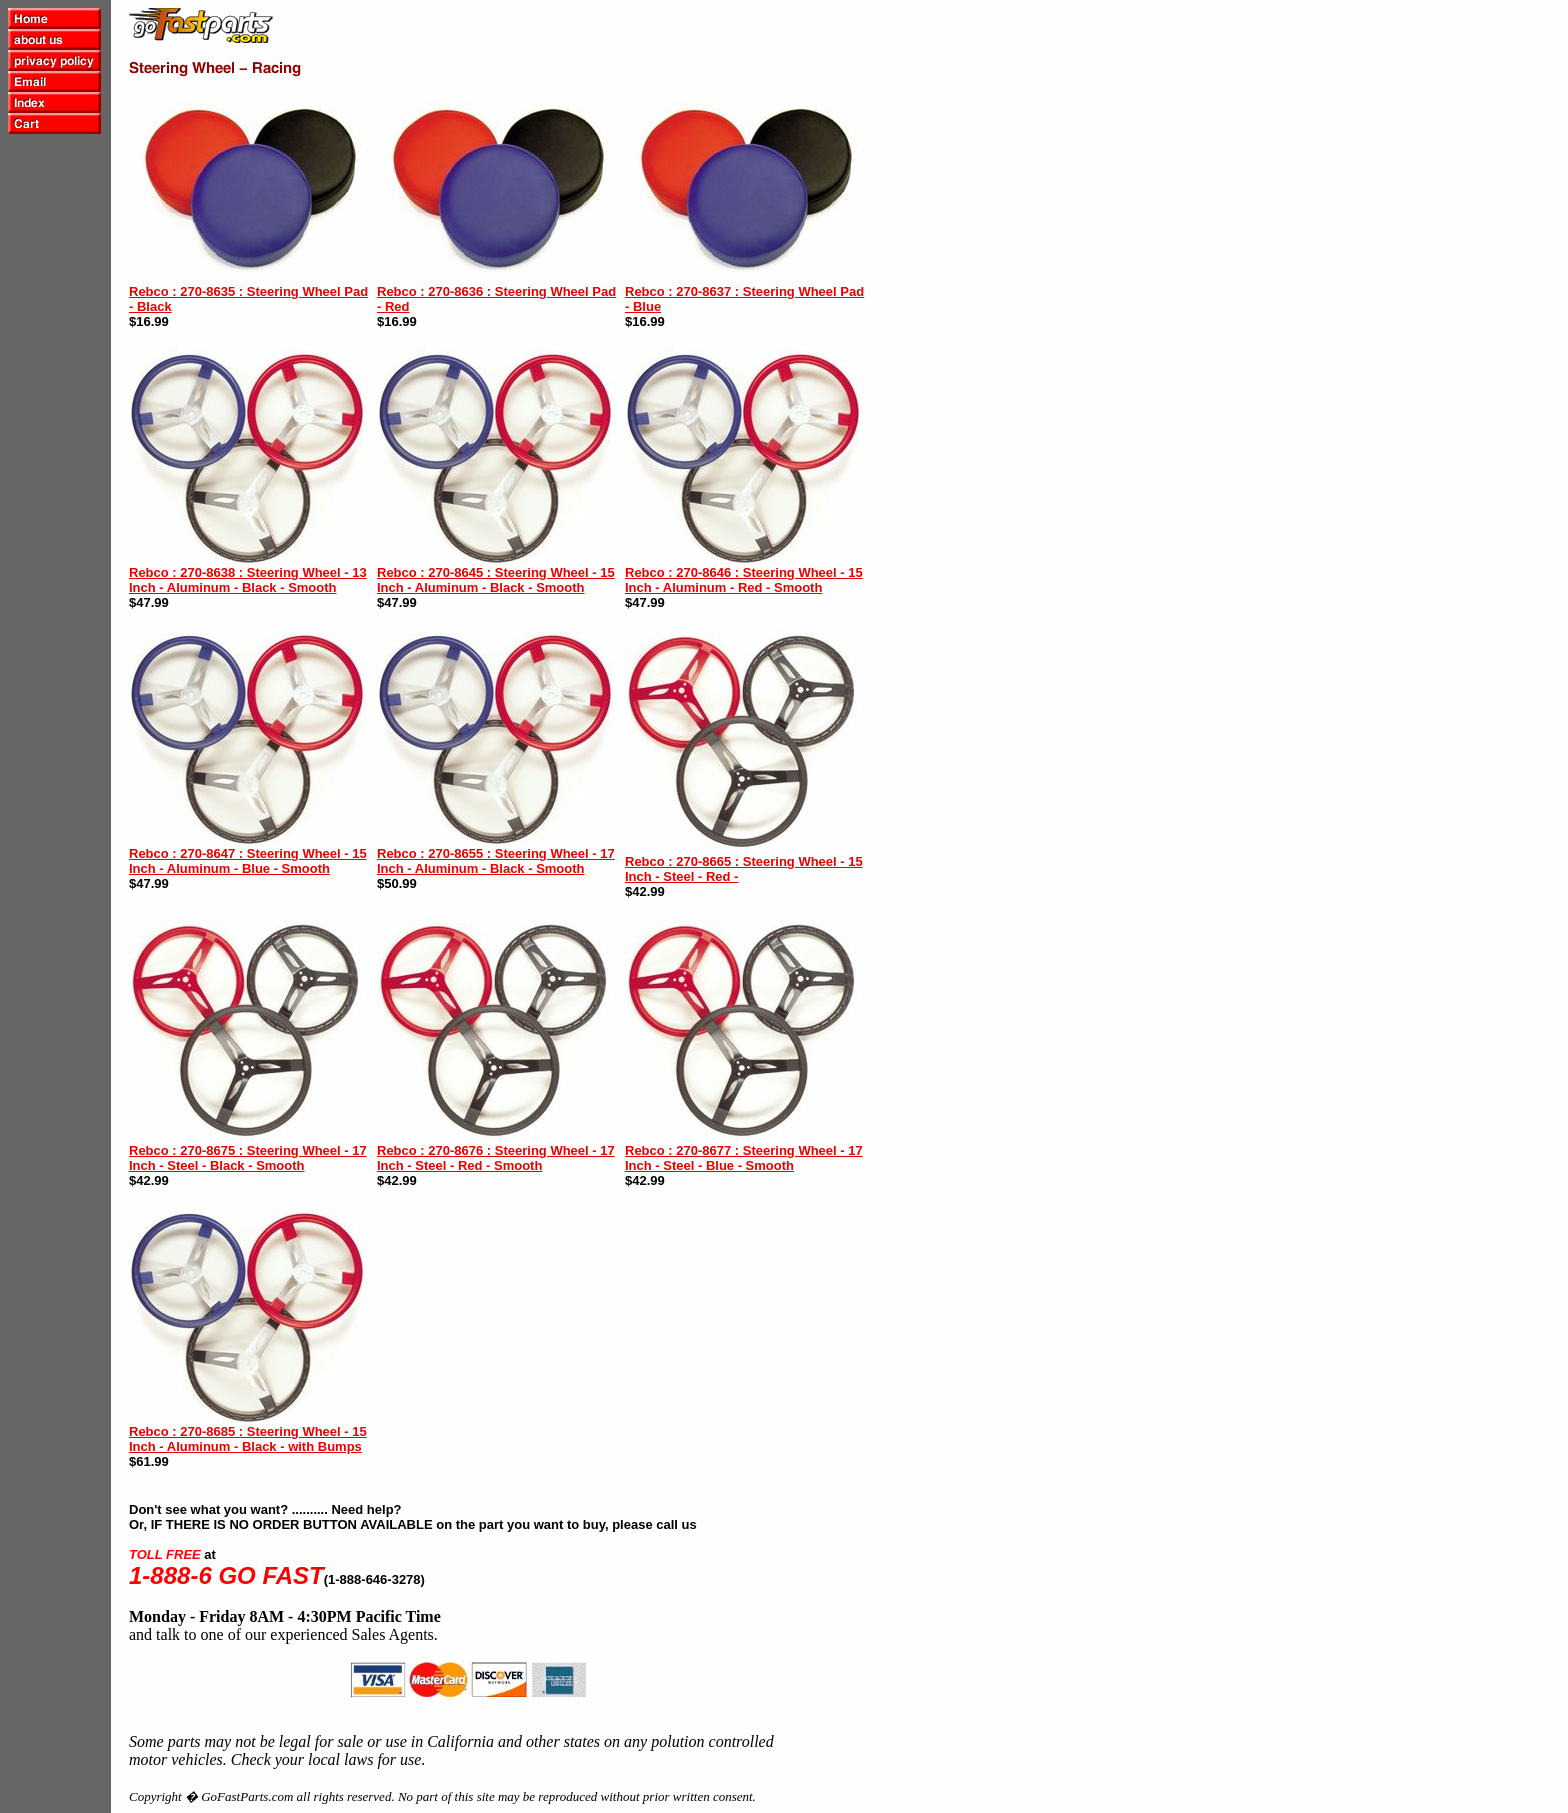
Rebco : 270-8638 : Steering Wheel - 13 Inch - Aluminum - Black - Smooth (248, 580)
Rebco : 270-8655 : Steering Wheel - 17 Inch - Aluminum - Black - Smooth (496, 861)
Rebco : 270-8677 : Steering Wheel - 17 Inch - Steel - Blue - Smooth (744, 1158)
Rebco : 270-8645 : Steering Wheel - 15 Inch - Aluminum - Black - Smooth (496, 580)
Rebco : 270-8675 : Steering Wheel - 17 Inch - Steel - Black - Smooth (248, 1158)
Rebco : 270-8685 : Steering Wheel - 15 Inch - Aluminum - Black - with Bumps (248, 1439)
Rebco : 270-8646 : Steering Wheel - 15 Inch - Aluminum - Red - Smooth (744, 580)
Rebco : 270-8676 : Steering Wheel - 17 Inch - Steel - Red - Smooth (496, 1158)
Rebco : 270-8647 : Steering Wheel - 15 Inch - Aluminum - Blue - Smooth (248, 861)
